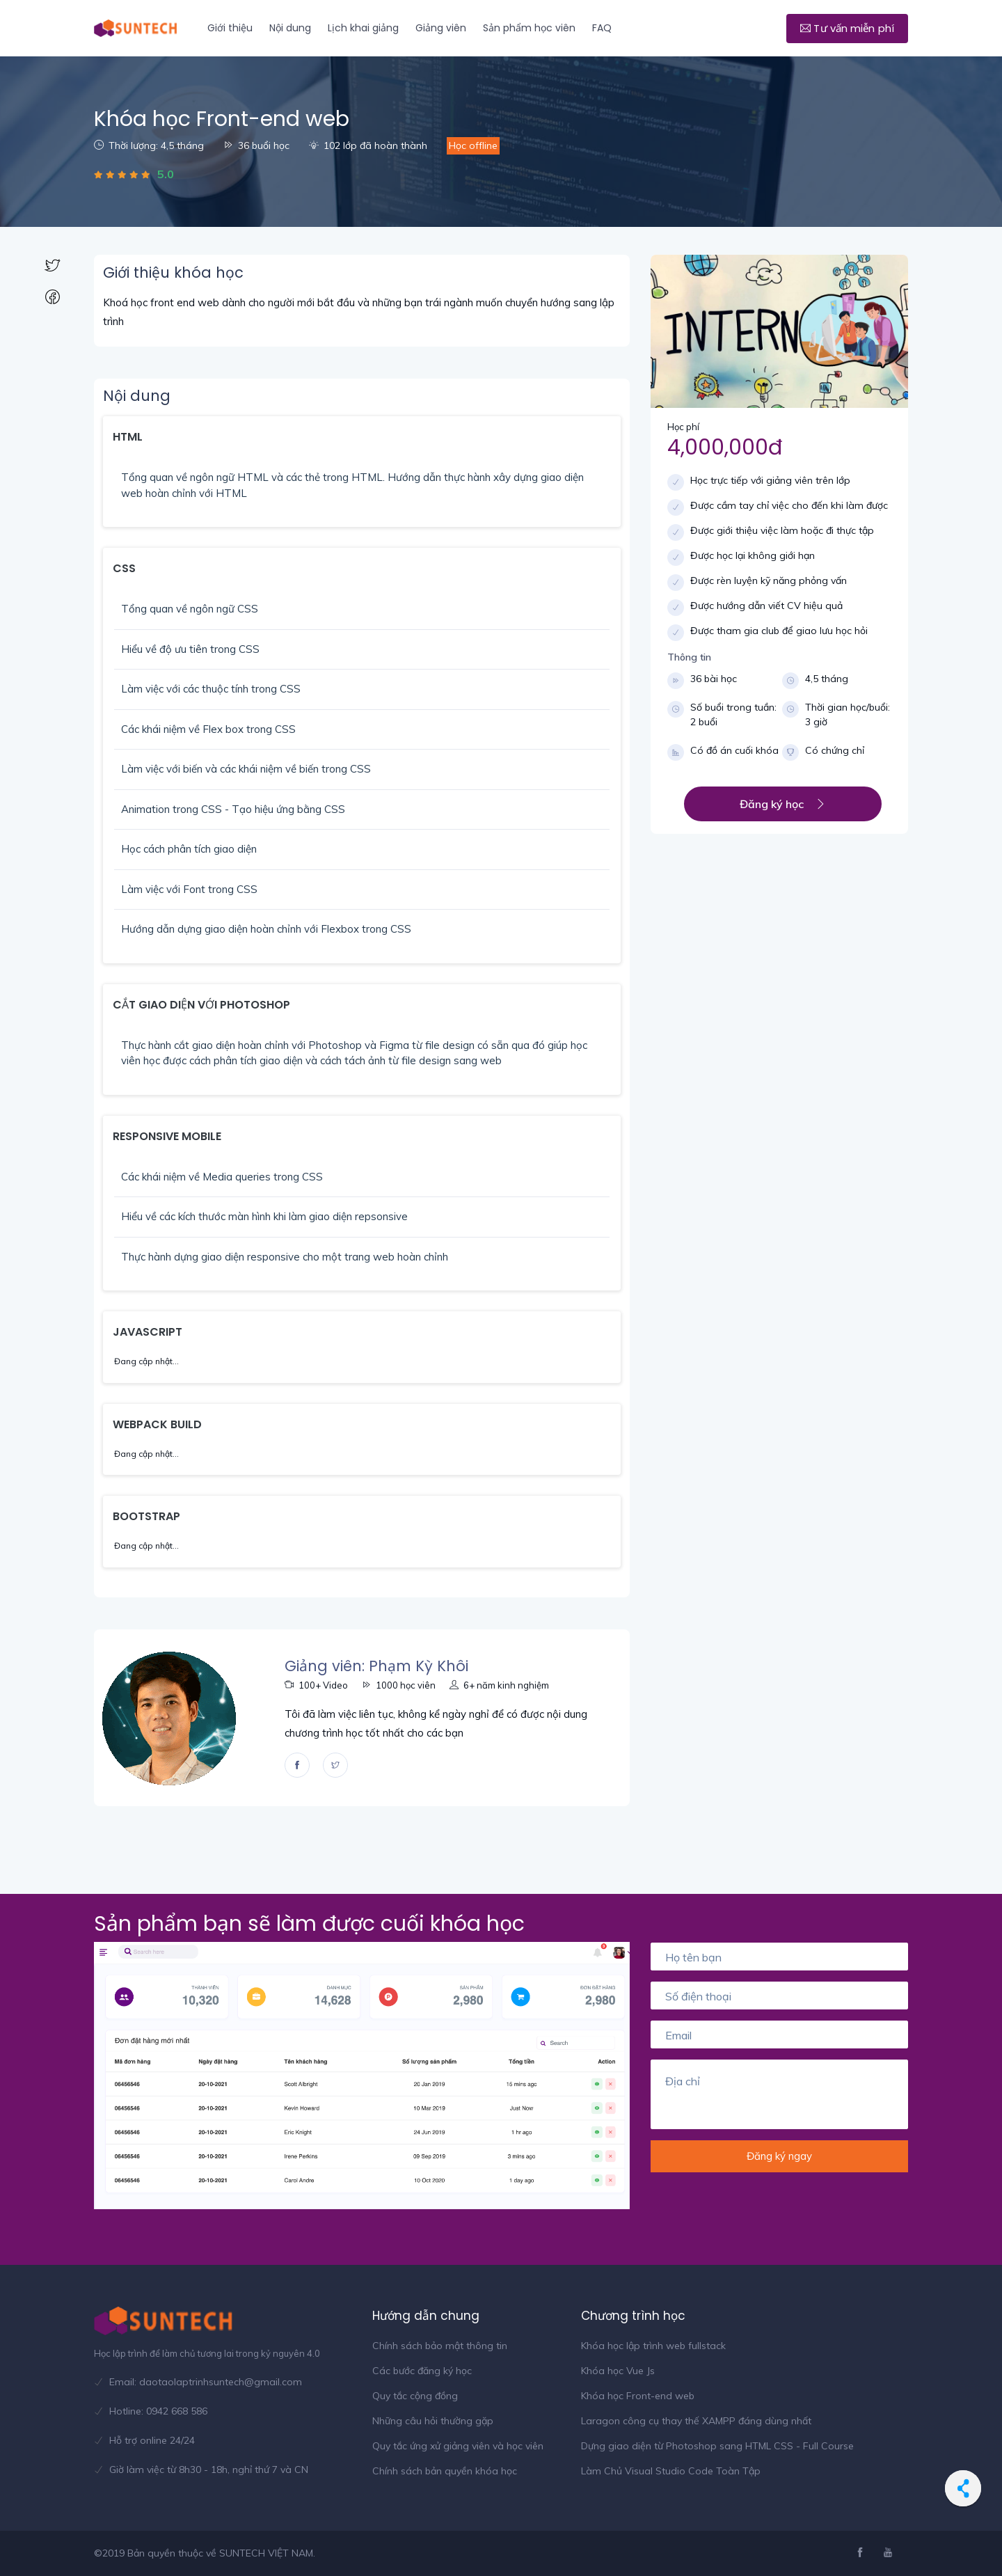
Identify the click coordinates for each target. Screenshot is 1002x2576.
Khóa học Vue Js (618, 2370)
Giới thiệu (230, 28)
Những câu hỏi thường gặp (432, 2421)
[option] (362, 2076)
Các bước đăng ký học (422, 2370)
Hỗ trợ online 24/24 (152, 2440)
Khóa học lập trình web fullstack (653, 2345)
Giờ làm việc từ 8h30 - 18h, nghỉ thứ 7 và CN (208, 2469)
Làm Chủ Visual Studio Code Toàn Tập (671, 2471)
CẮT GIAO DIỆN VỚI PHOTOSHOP (201, 1005)
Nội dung (290, 28)
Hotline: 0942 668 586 (158, 2411)
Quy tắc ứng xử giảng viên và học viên (457, 2446)
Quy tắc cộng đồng (415, 2395)
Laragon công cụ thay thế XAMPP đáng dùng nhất (696, 2421)
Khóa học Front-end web (637, 2395)
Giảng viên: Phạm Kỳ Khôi (376, 1666)
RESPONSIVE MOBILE (167, 1136)
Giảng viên (440, 28)
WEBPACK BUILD (157, 1424)
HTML (128, 437)
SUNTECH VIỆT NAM (266, 2553)
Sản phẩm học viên (529, 28)
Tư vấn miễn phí (847, 28)
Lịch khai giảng (363, 28)
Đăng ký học (783, 804)
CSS (124, 568)
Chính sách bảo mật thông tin (439, 2345)
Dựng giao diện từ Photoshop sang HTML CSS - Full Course (717, 2446)
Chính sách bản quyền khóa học (444, 2471)
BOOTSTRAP (146, 1516)
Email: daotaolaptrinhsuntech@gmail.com (205, 2382)
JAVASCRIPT (147, 1332)
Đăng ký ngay (779, 2156)
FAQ (602, 28)
